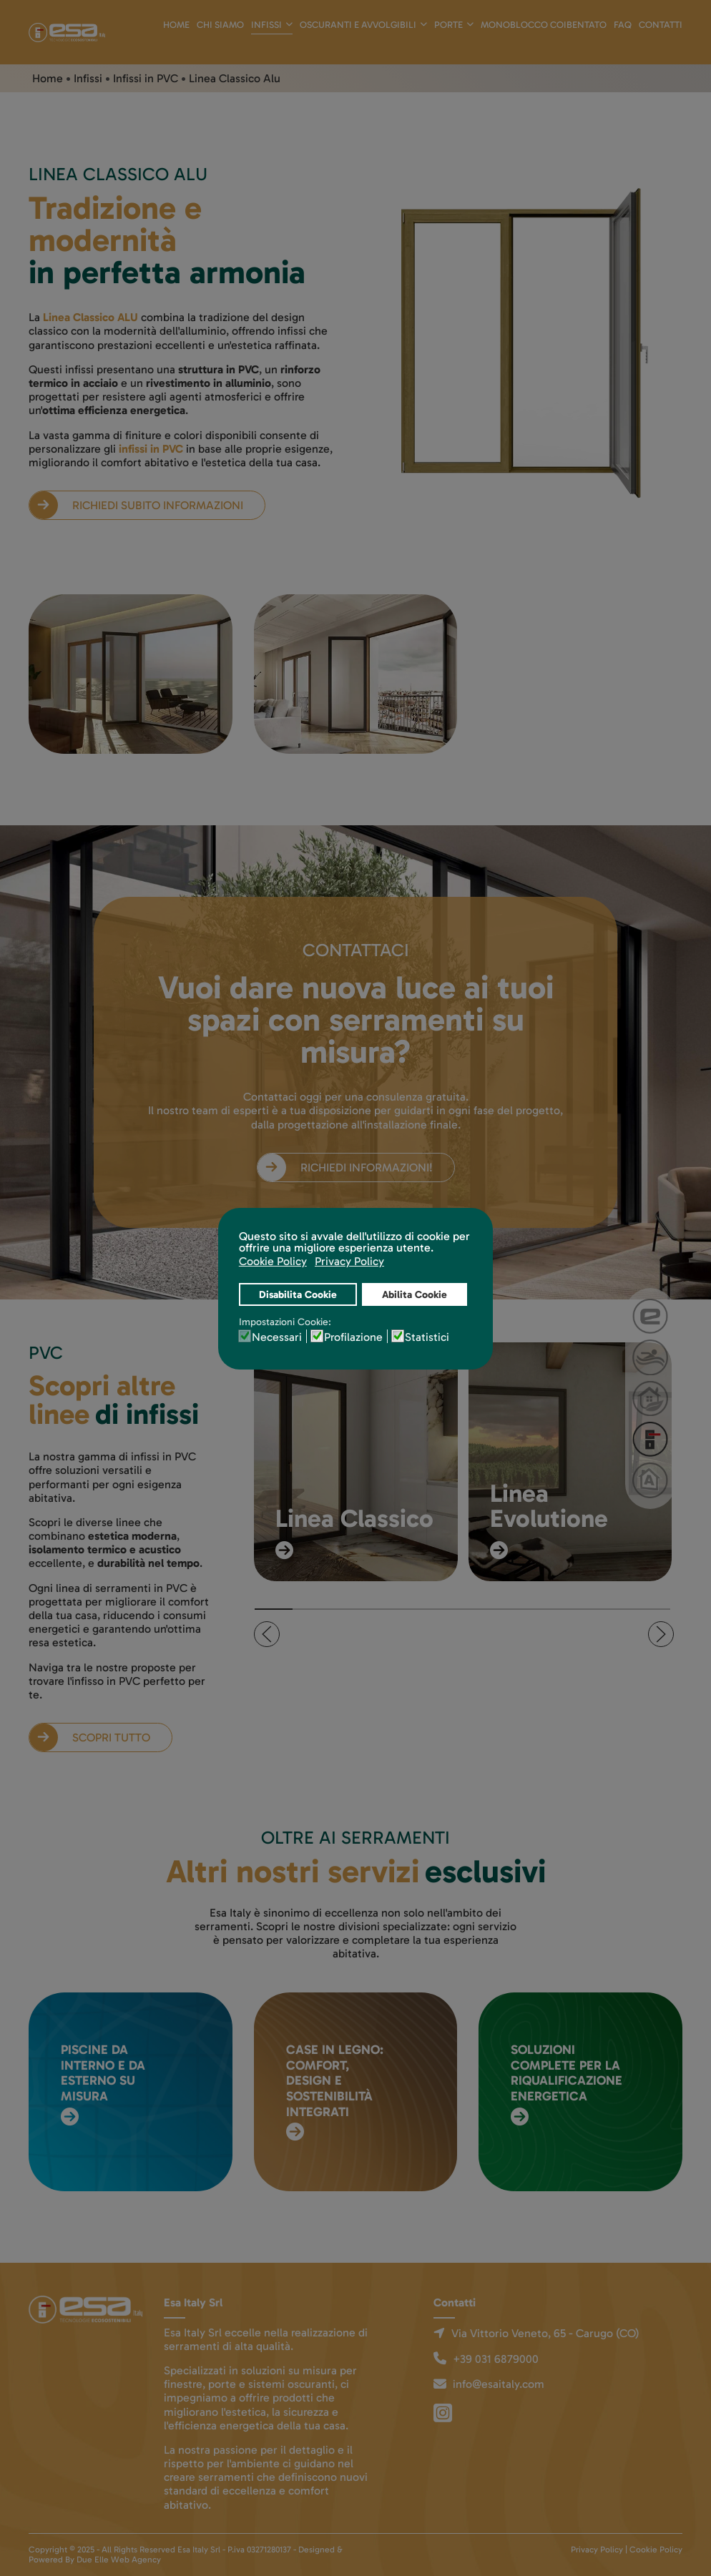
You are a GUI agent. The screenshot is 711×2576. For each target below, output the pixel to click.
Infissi (266, 24)
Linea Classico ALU (90, 317)
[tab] (274, 1609)
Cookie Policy (655, 2550)
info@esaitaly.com (498, 2384)
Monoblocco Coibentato (544, 24)
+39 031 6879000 (496, 2359)
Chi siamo (220, 24)
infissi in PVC (151, 449)
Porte (448, 24)
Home (176, 24)
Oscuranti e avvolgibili (358, 24)
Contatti (660, 24)
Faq (623, 24)
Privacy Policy (597, 2550)
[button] (267, 1634)
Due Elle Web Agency (119, 2560)
